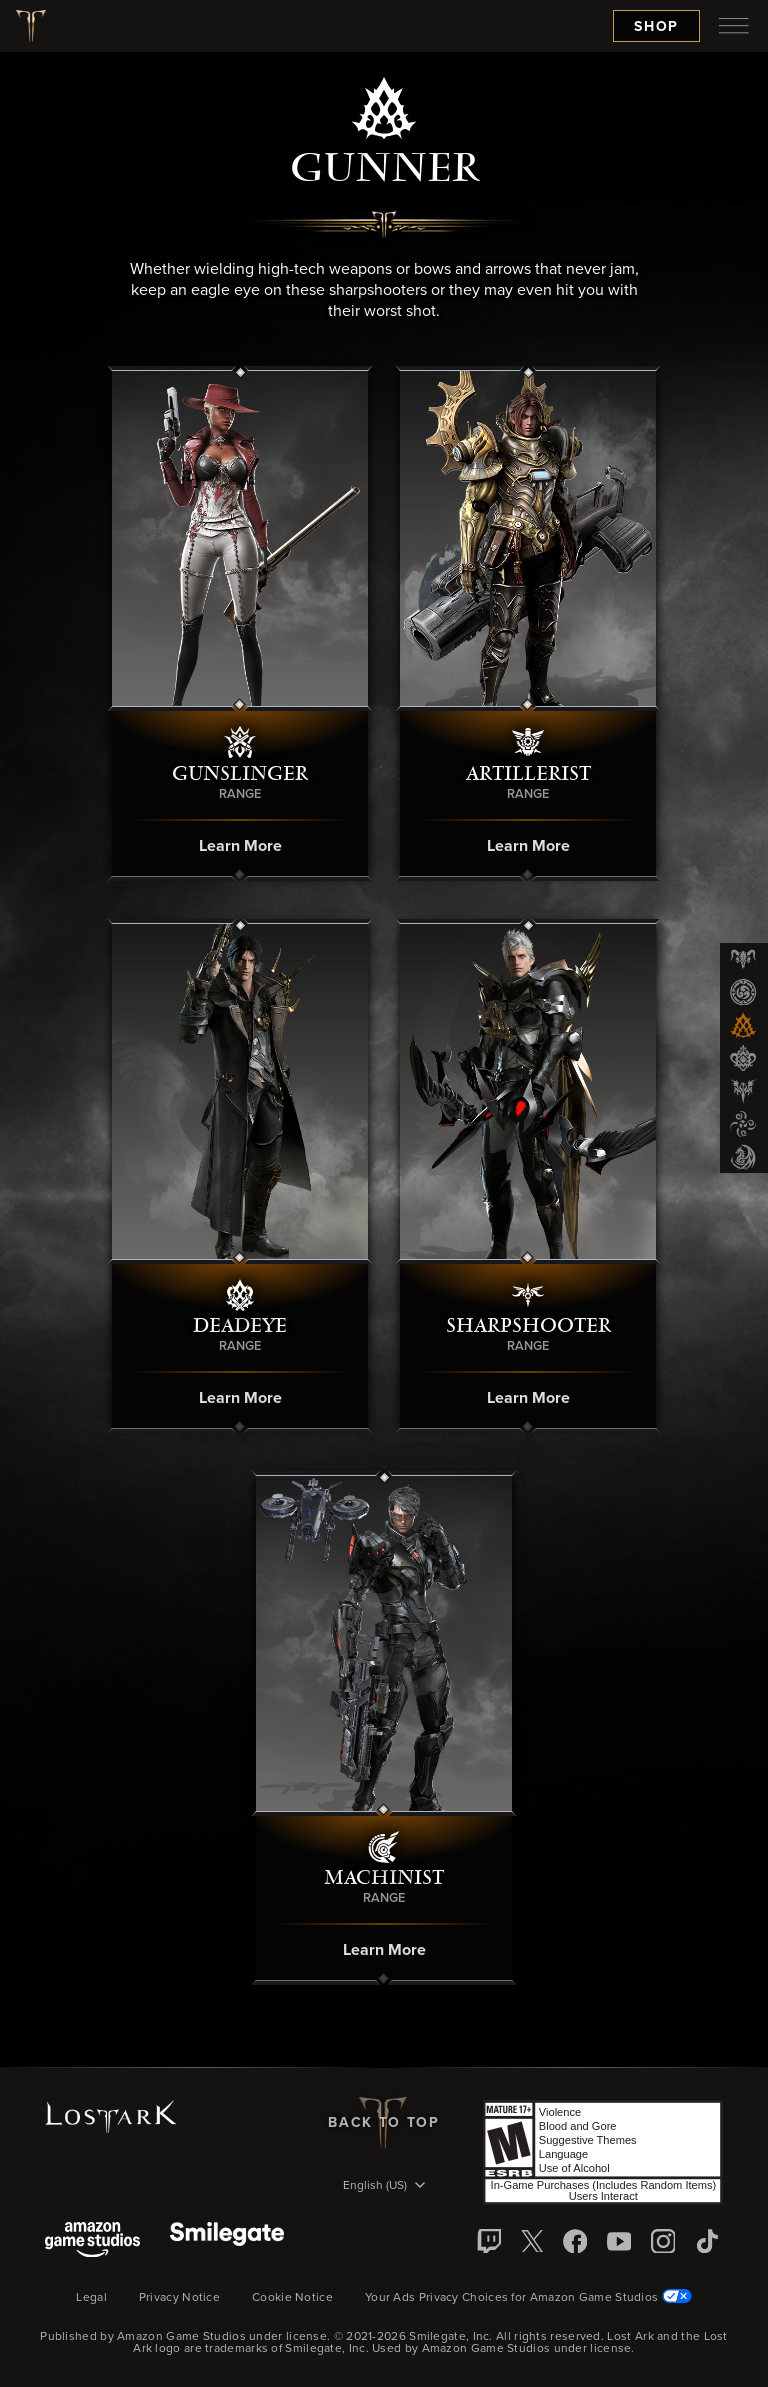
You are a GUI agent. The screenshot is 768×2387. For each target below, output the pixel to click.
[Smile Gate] (227, 2241)
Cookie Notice (292, 2298)
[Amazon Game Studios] (92, 2241)
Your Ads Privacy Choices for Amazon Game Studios (528, 2298)
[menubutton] (734, 26)
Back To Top (383, 2123)
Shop (656, 27)
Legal (91, 2298)
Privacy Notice (179, 2298)
